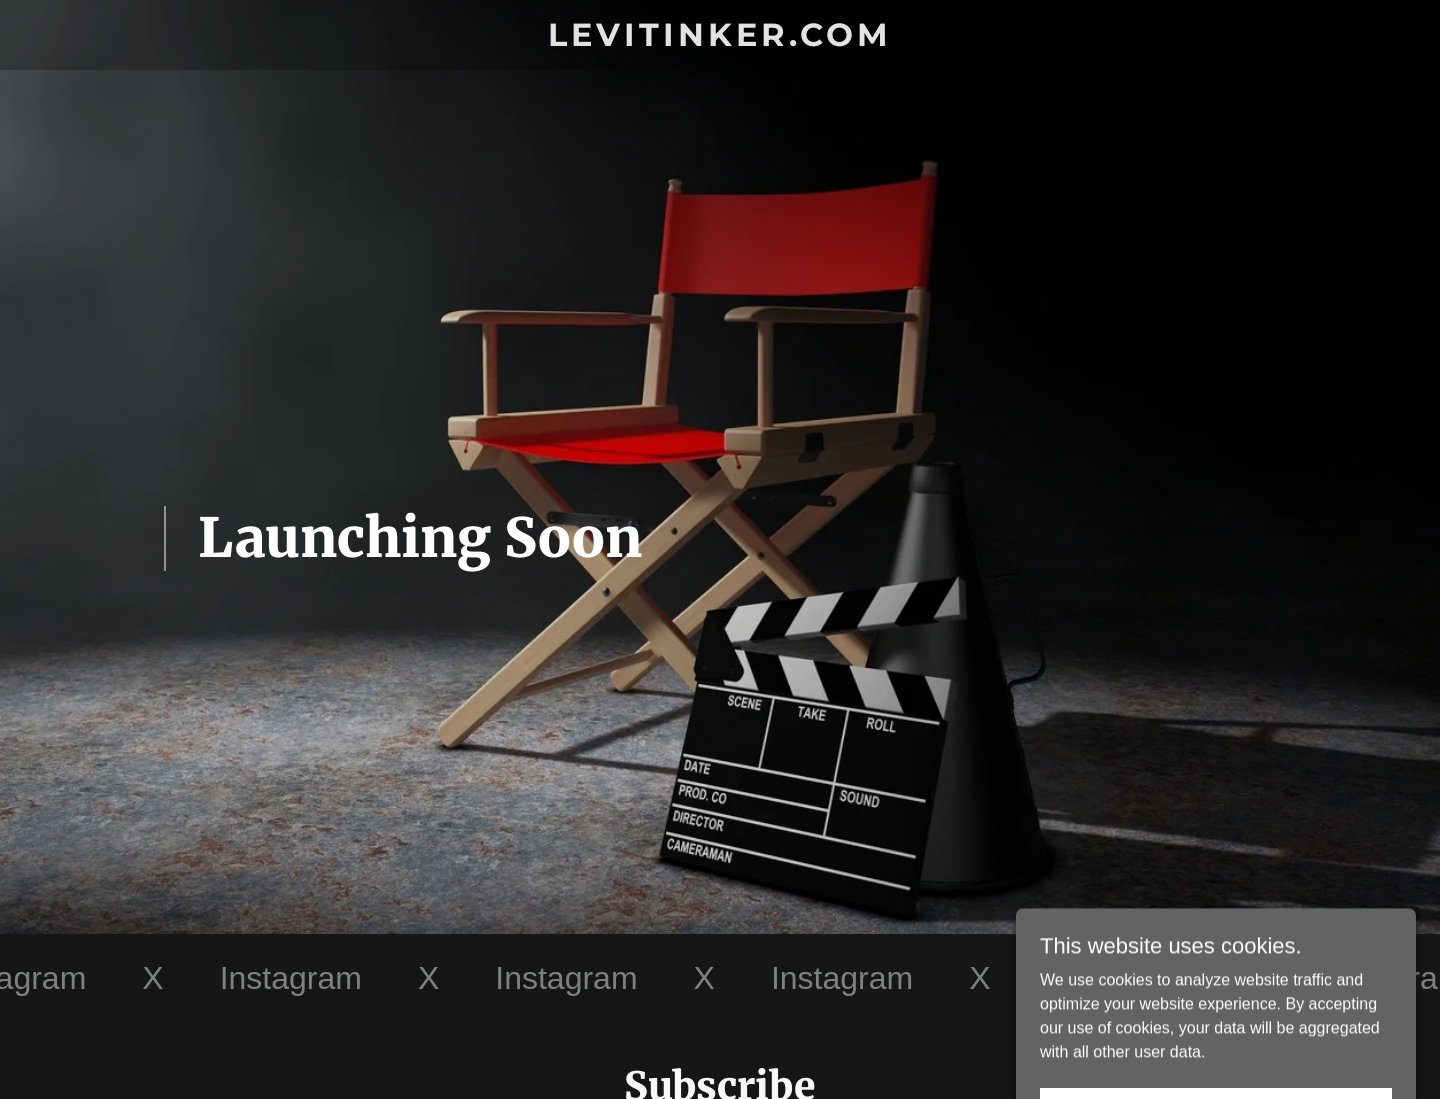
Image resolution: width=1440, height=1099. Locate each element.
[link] (720, 40)
